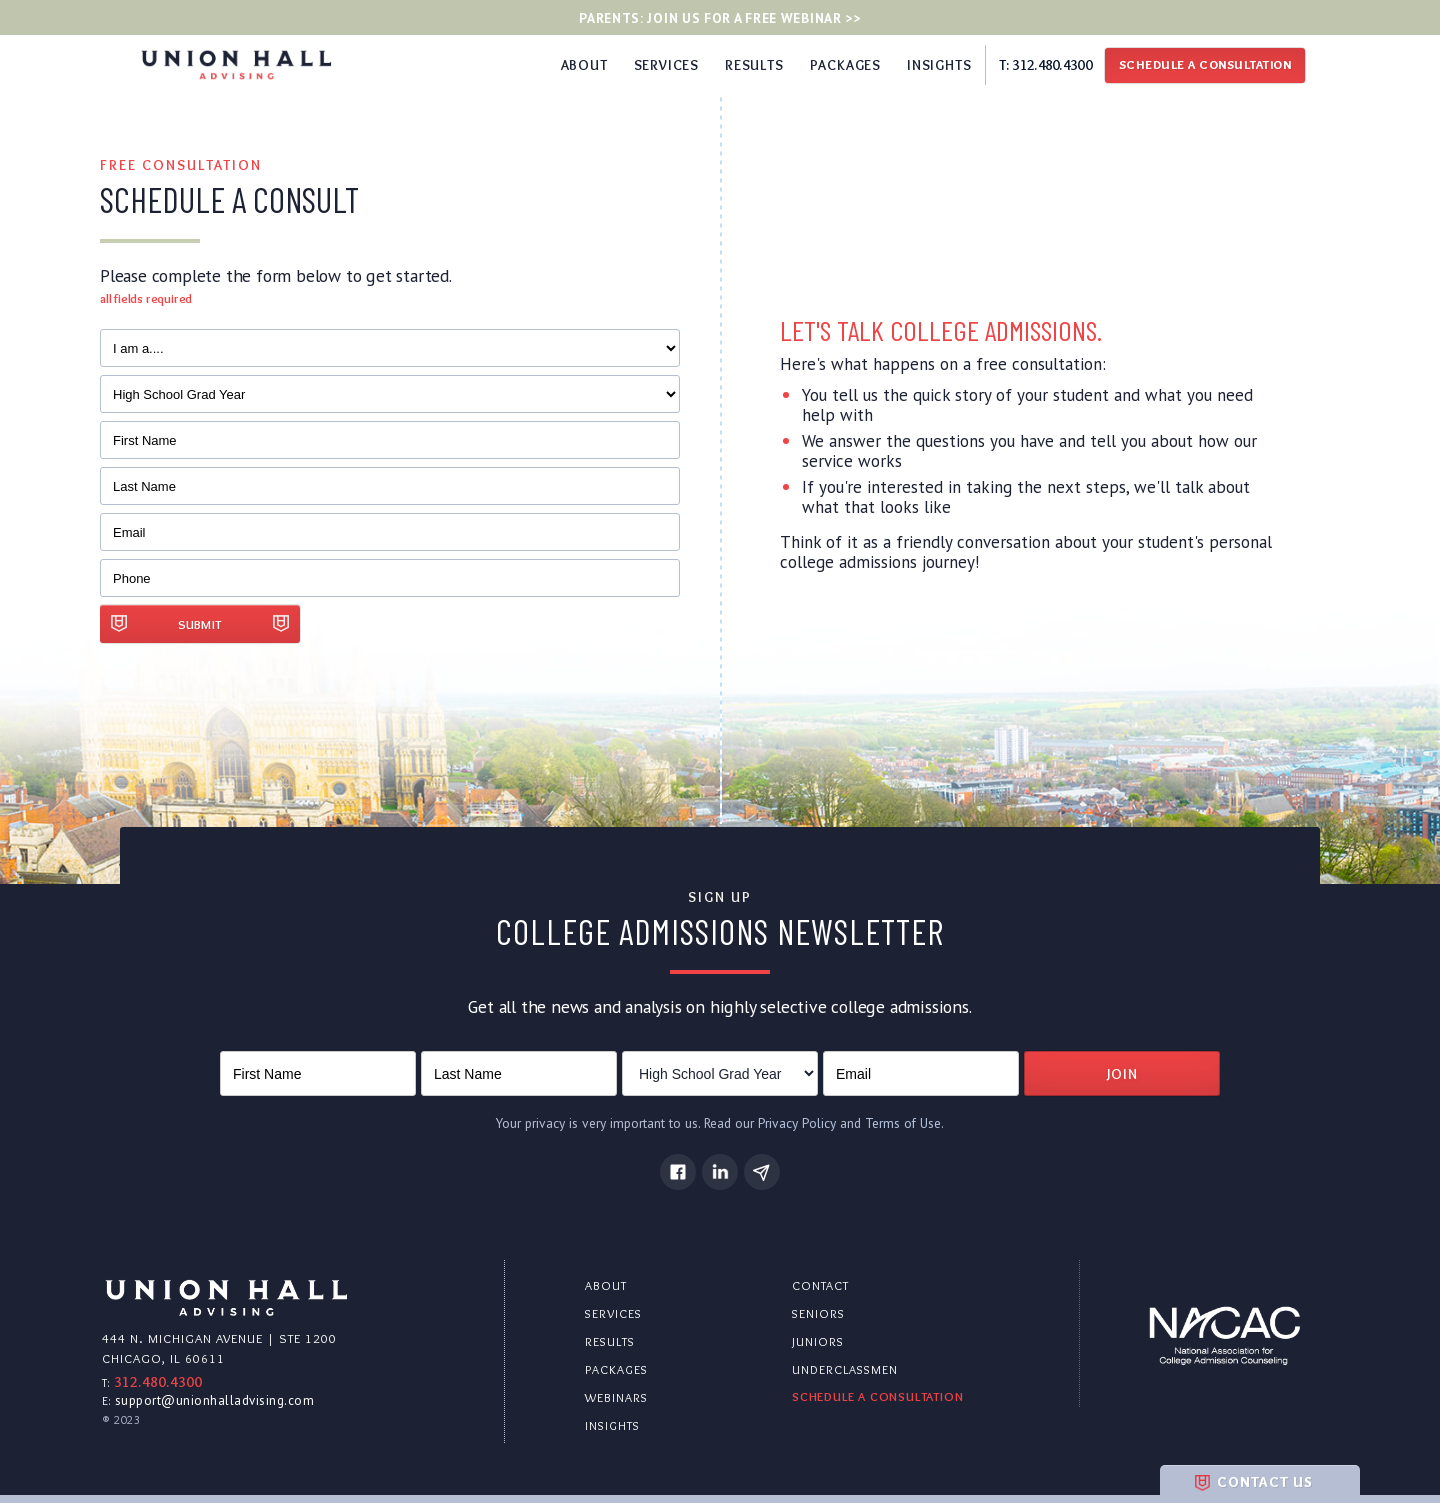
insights (612, 1425)
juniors (818, 1341)
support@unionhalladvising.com (215, 1400)
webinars (616, 1397)
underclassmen (845, 1369)
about (606, 1285)
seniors (818, 1313)
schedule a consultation (877, 1396)
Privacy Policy (797, 1123)
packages (616, 1369)
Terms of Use (903, 1123)
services (613, 1313)
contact (820, 1285)
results (610, 1341)
